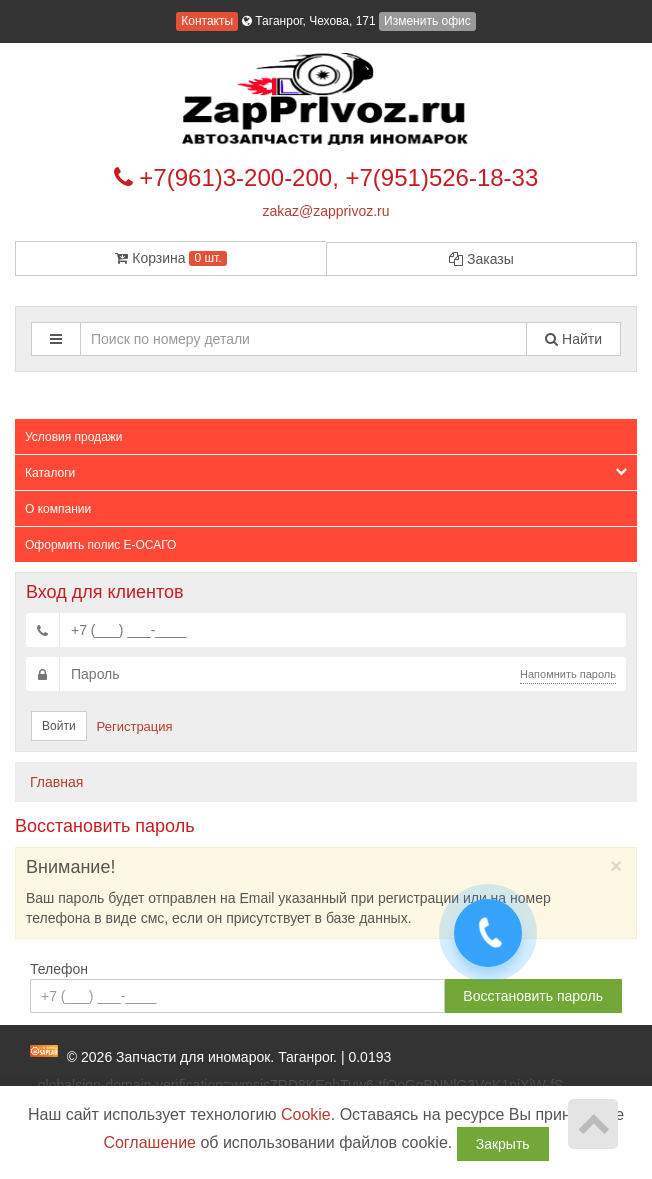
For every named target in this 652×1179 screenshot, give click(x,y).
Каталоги (326, 472)
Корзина (170, 258)
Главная (56, 782)
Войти (59, 726)
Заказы (481, 259)
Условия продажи (74, 437)
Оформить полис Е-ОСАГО (100, 545)
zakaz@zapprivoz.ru (325, 211)
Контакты (207, 21)
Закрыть (503, 1144)
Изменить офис (427, 21)
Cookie (306, 1114)
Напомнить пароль (568, 674)
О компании (58, 509)
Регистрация (135, 726)
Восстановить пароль (533, 996)
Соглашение (149, 1142)
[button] (56, 339)
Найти (573, 339)
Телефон (59, 969)
